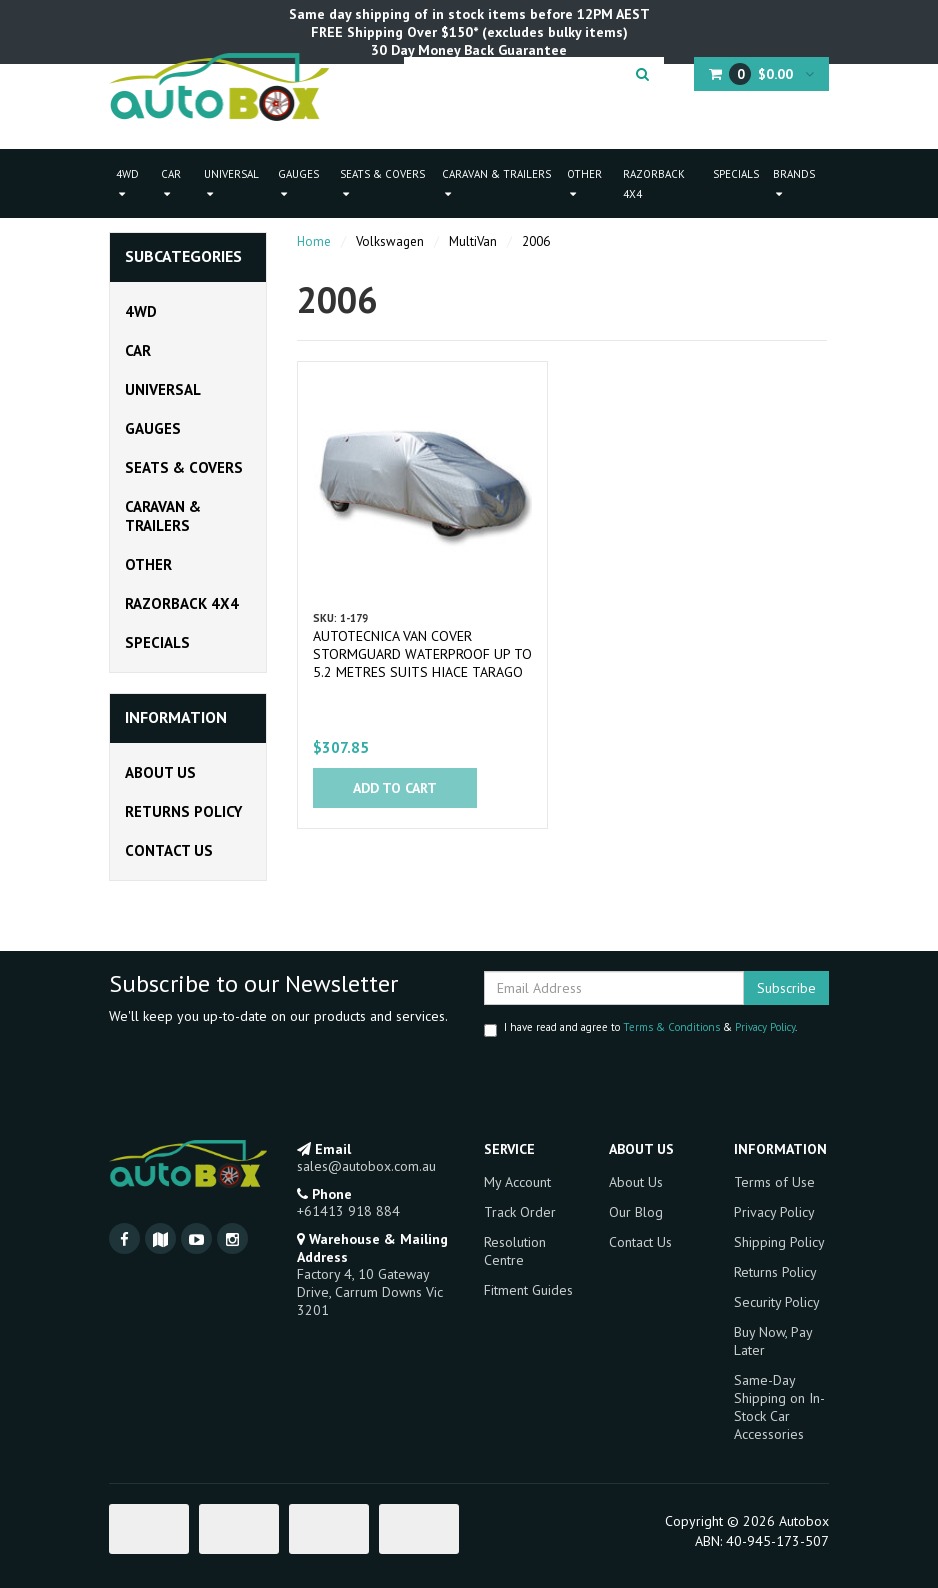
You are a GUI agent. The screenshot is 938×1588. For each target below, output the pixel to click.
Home (314, 241)
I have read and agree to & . (640, 1028)
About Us (160, 772)
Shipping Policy (779, 1242)
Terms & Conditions (671, 1027)
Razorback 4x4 (654, 184)
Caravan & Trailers (496, 183)
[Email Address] (614, 988)
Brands (794, 183)
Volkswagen (390, 241)
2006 (536, 241)
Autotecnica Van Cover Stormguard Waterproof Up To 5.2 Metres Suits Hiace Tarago (422, 654)
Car (171, 183)
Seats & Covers (382, 183)
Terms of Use (774, 1182)
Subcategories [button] (183, 257)
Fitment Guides (528, 1290)
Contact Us (169, 850)
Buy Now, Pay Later (773, 1341)
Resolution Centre (515, 1251)
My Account (517, 1182)
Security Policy (777, 1302)
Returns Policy (183, 811)
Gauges (298, 183)
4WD (127, 183)
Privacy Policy (765, 1027)
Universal (231, 183)
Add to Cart (395, 788)
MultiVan (473, 241)
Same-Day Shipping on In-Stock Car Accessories (779, 1407)
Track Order (520, 1212)
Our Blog (636, 1212)
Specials (736, 174)
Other (584, 183)
